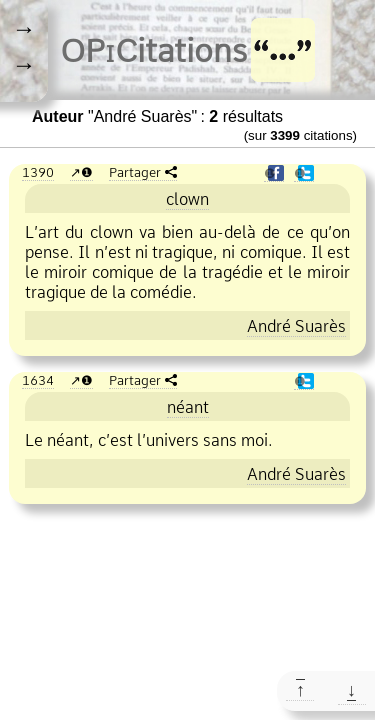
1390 (38, 172)
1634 (38, 380)
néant (188, 407)
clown (187, 199)
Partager (135, 172)
